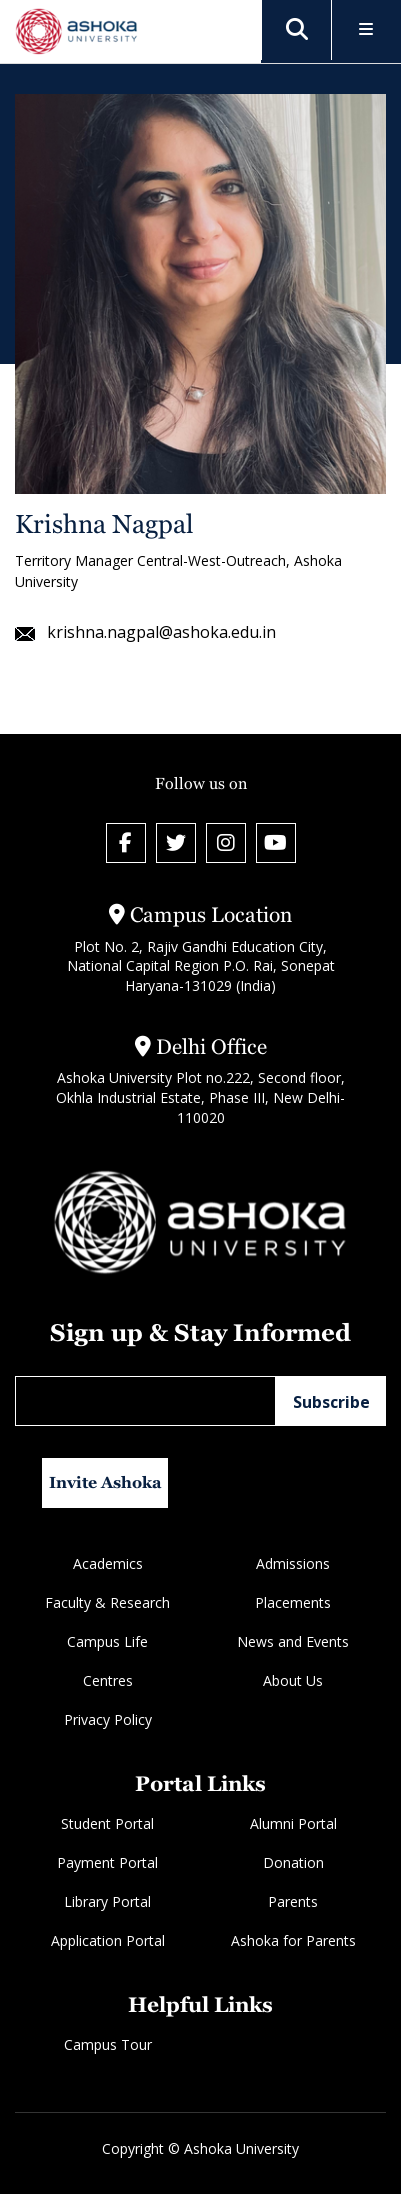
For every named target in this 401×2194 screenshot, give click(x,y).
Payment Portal (107, 1862)
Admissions (293, 1563)
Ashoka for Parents (293, 1940)
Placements (293, 1602)
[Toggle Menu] (366, 30)
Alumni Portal (293, 1823)
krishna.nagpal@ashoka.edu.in (145, 632)
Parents (293, 1901)
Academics (108, 1563)
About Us (293, 1680)
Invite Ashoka (105, 1482)
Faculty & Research (107, 1602)
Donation (293, 1862)
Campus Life (107, 1641)
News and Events (293, 1641)
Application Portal (108, 1940)
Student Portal (107, 1823)
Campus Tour (108, 2044)
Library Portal (107, 1901)
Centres (108, 1680)
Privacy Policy (108, 1719)
